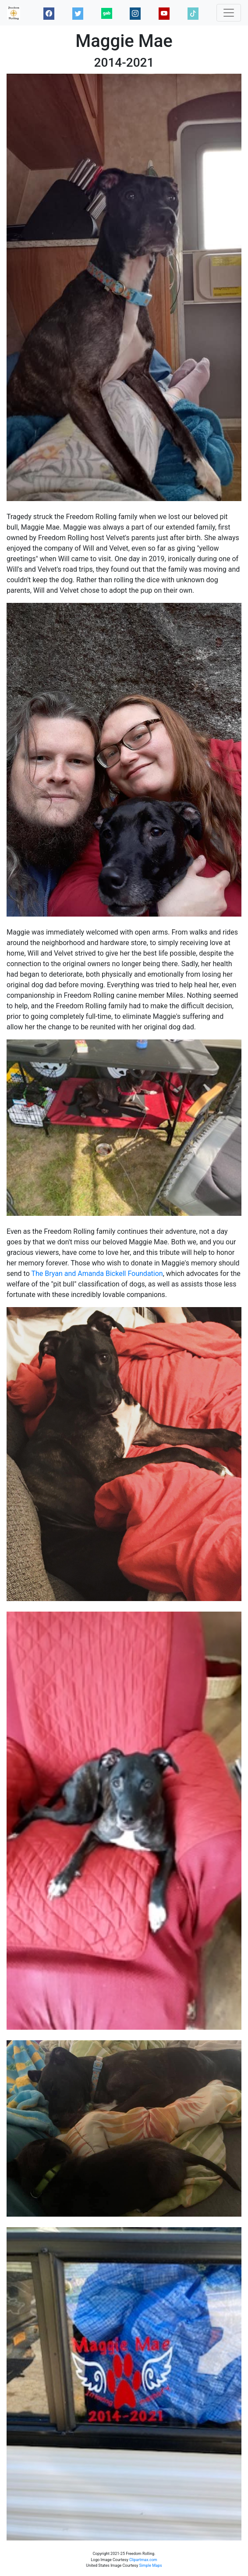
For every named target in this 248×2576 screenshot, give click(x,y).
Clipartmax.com (143, 2560)
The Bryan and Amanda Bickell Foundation (97, 1273)
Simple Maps (150, 2565)
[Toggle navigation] (228, 12)
